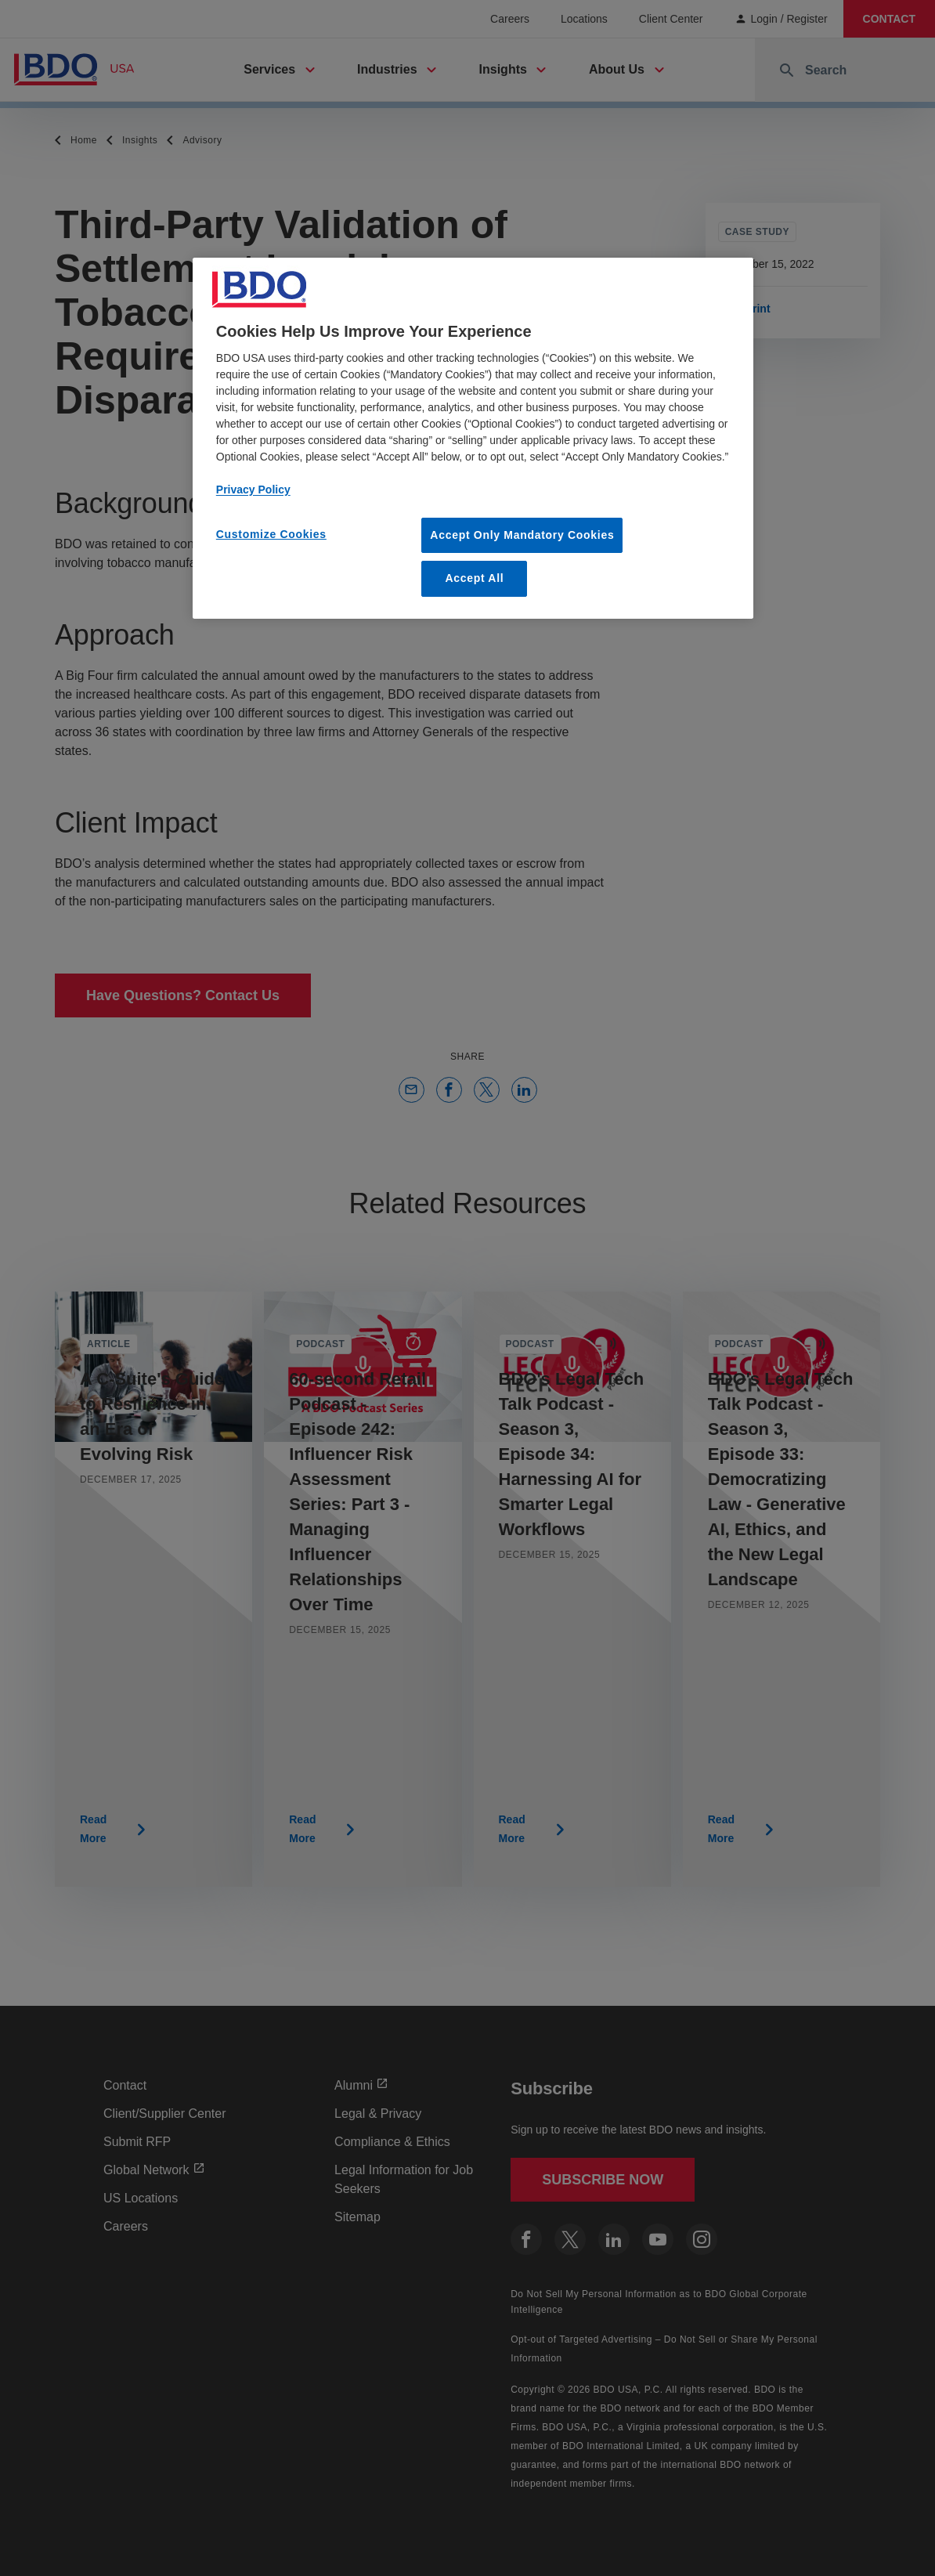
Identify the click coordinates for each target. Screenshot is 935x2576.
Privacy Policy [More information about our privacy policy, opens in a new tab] (253, 489)
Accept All (474, 578)
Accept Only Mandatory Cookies (522, 535)
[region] (473, 438)
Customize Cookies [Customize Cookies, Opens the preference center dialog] (271, 534)
